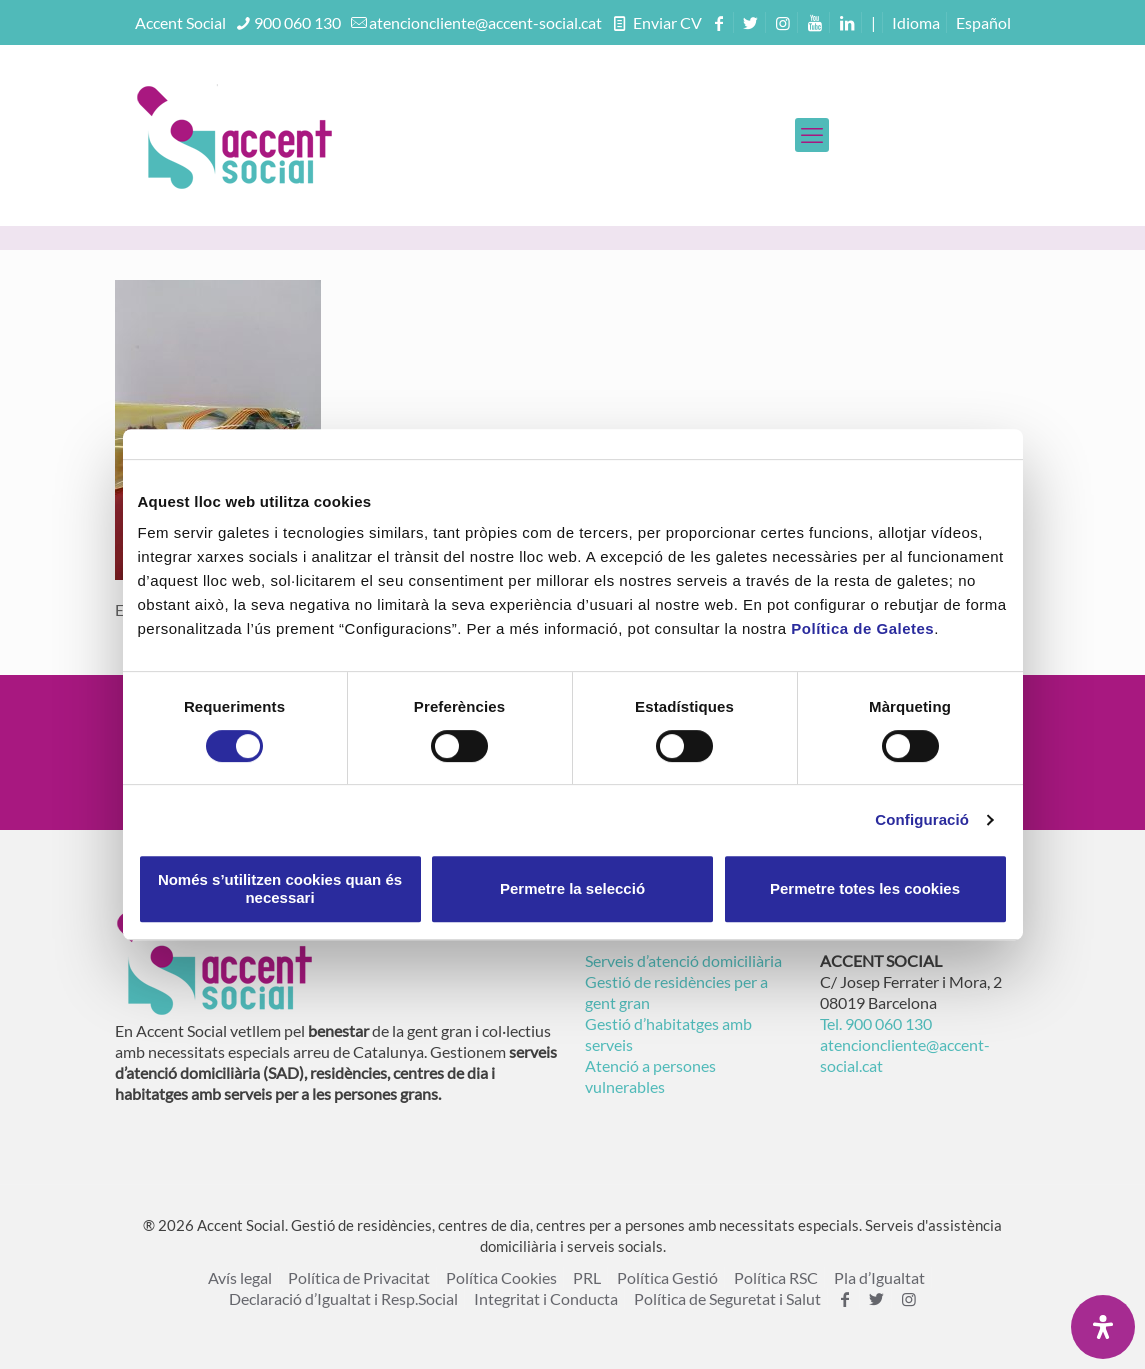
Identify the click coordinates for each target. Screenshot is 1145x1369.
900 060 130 (297, 22)
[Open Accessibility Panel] (1103, 1327)
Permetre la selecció (572, 888)
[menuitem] (983, 22)
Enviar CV (666, 22)
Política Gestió (667, 1277)
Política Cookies (501, 1277)
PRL (587, 1277)
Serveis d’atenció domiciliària (683, 960)
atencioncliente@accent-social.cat (485, 22)
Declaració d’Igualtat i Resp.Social (343, 1298)
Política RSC (776, 1277)
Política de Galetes (862, 628)
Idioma (916, 22)
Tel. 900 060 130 (876, 1023)
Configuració (922, 819)
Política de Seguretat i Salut (727, 1298)
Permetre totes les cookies (865, 888)
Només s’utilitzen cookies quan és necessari (280, 888)
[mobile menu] (812, 135)
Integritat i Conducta (546, 1298)
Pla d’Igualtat (879, 1277)
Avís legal (240, 1277)
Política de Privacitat (359, 1277)
